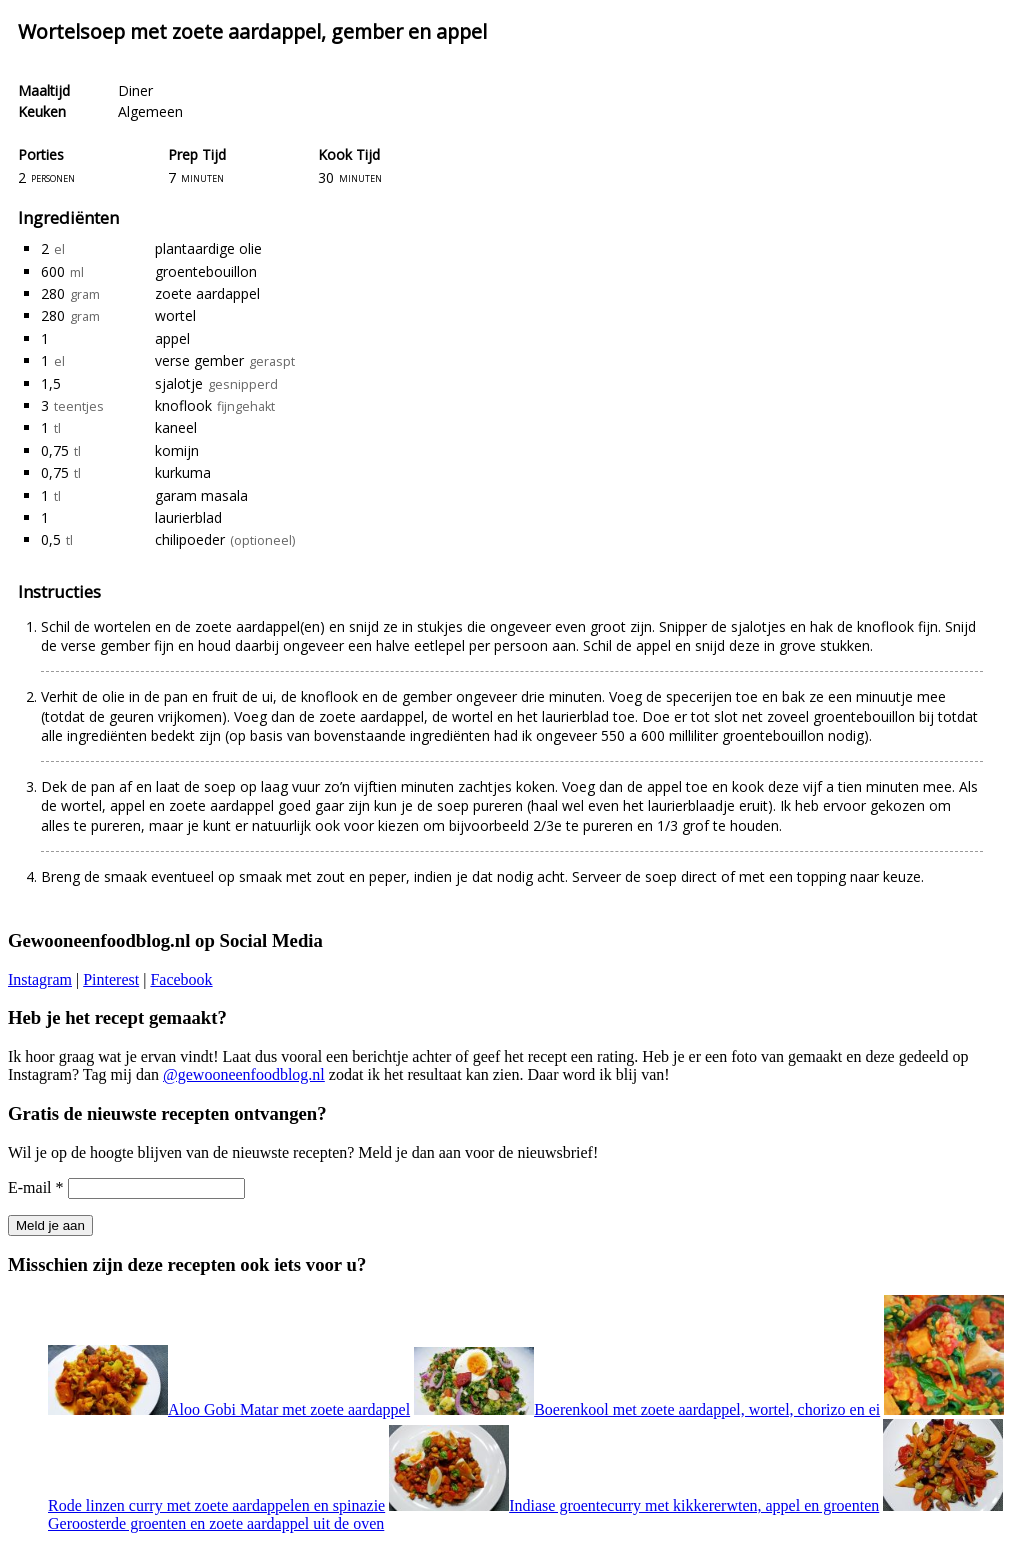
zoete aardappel (207, 293)
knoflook (183, 405)
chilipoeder (190, 539)
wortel (175, 315)
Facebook (181, 979)
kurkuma (183, 472)
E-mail (36, 1187)
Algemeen (150, 111)
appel (172, 338)
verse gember (199, 360)
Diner (135, 90)
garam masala (201, 495)
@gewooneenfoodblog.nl (244, 1074)
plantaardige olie (208, 248)
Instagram (40, 979)
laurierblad (188, 517)
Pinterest (111, 979)
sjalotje (179, 383)
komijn (177, 450)
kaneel (176, 427)
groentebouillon (206, 271)
